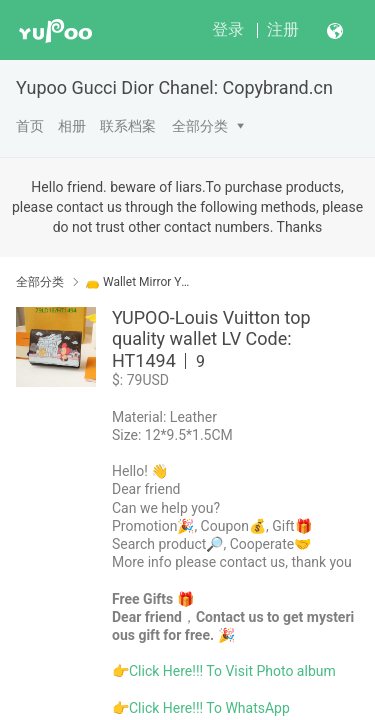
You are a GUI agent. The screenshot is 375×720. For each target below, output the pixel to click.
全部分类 (200, 126)
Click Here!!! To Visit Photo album (232, 671)
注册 (283, 29)
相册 (72, 126)
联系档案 (128, 126)
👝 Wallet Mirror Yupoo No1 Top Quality (137, 282)
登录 (228, 29)
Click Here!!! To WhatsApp (209, 708)
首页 (30, 126)
